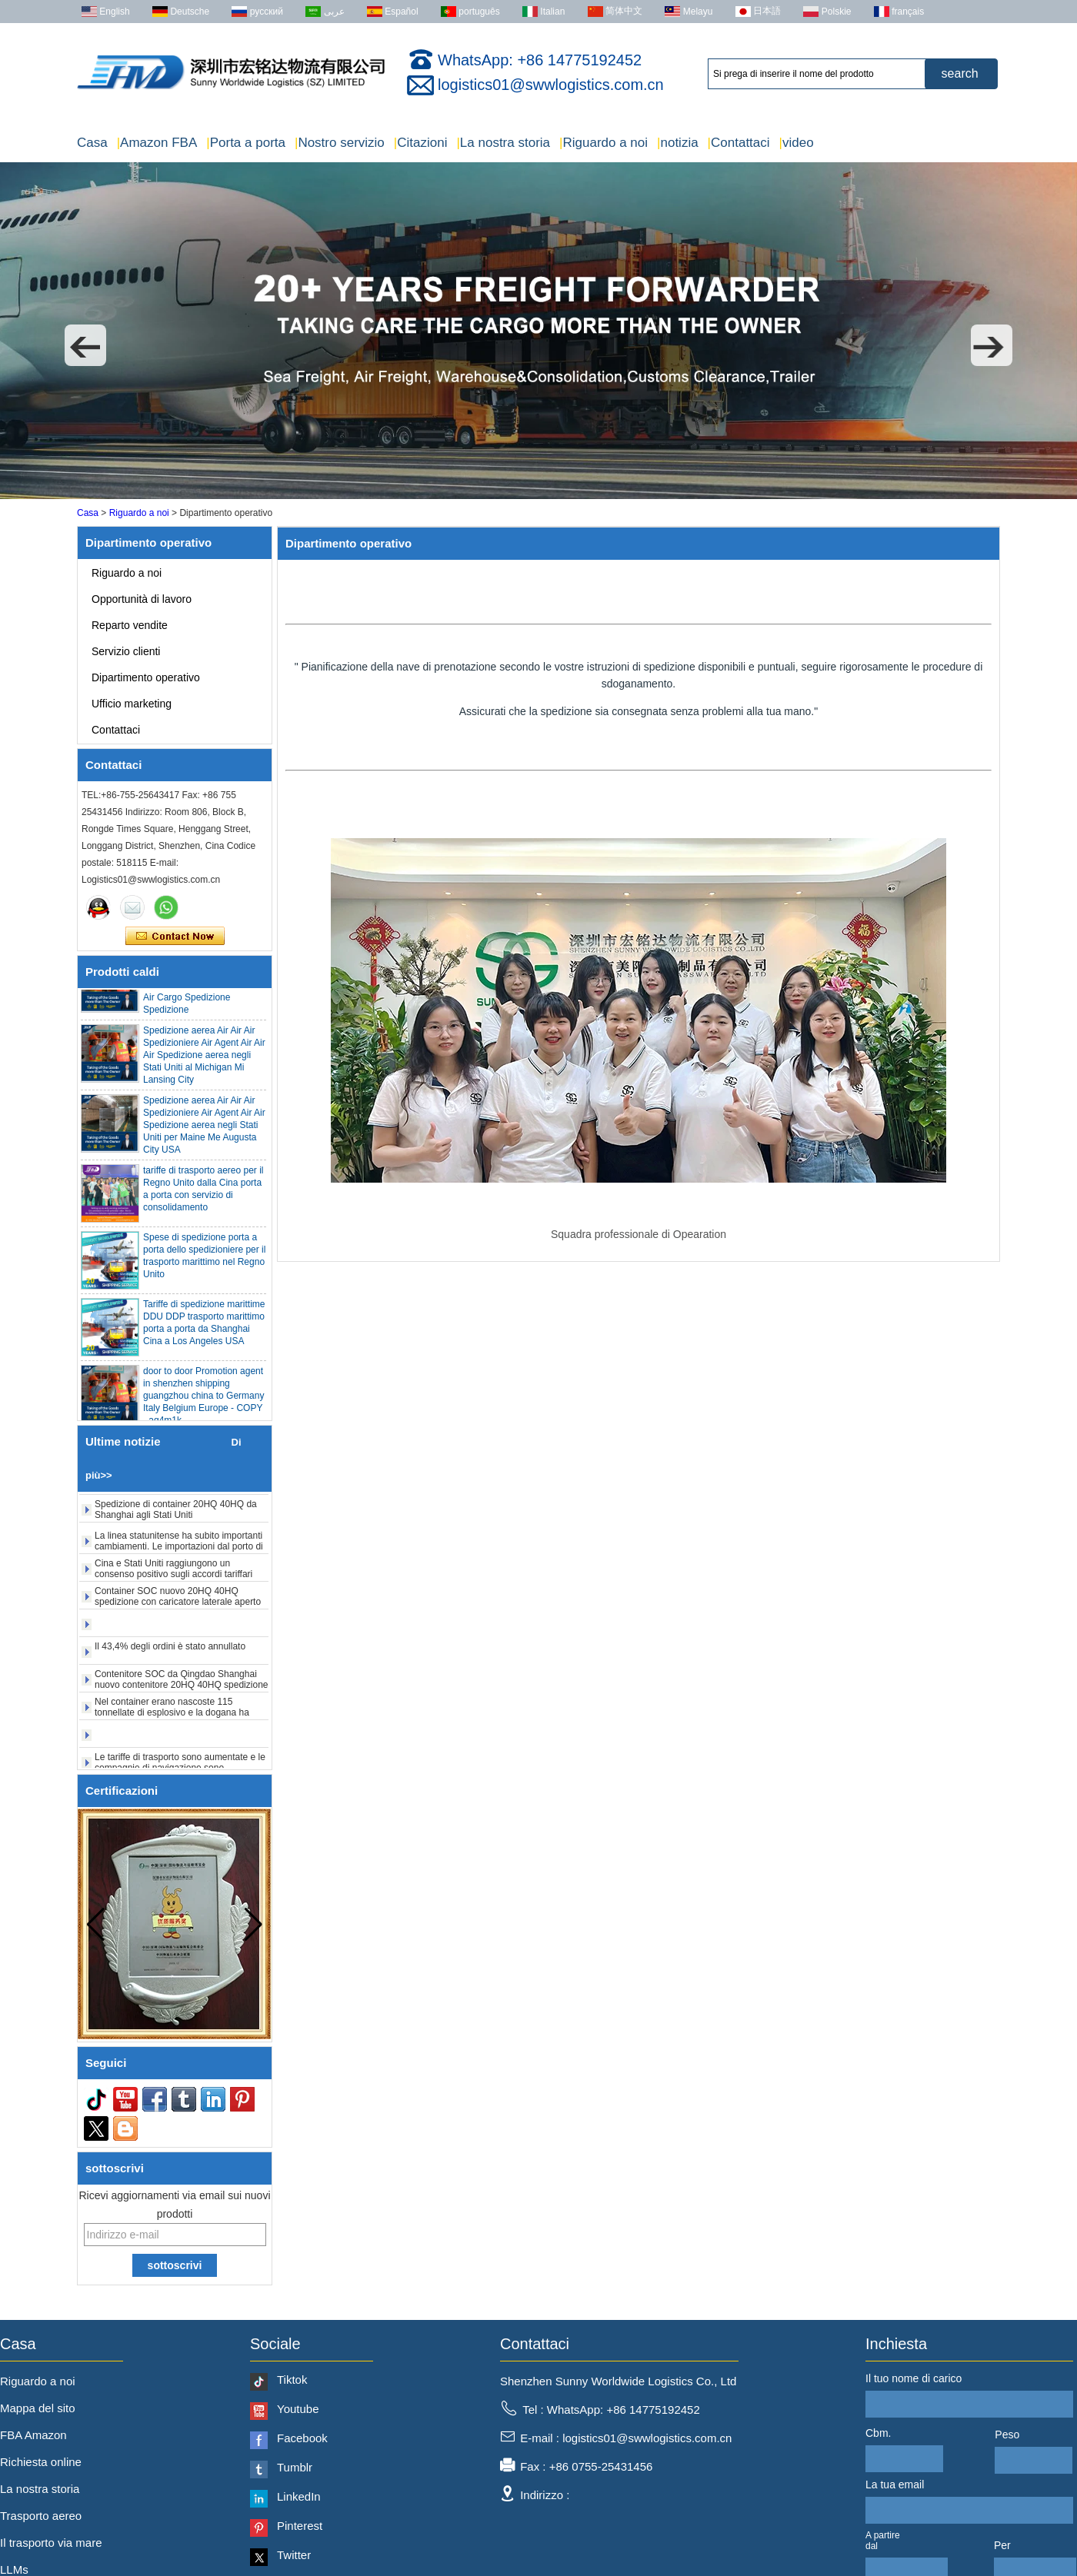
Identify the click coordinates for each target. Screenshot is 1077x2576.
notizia (678, 142)
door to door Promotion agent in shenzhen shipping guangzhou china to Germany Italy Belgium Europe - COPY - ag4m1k (203, 1400)
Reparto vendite (130, 625)
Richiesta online (41, 2461)
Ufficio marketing (132, 703)
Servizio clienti (126, 651)
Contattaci (739, 142)
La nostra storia (503, 142)
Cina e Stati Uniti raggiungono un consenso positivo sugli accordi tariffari (173, 1573)
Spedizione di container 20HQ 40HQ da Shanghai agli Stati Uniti (176, 1514)
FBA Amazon (33, 2434)
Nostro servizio (340, 142)
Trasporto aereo (41, 2515)
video (796, 142)
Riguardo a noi (603, 142)
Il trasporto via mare (51, 2542)
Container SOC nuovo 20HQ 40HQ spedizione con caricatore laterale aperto (178, 1601)
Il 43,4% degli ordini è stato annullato (170, 1651)
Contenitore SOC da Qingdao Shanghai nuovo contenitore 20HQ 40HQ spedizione (181, 1684)
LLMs (14, 2569)
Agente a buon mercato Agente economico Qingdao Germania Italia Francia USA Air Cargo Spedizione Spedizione (201, 990)
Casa (92, 142)
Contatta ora (175, 937)
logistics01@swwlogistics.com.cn (551, 84)
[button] (85, 345)
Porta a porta (245, 142)
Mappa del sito (37, 2408)
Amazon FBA (157, 142)
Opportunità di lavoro (142, 599)
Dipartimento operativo (146, 677)
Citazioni (421, 142)
